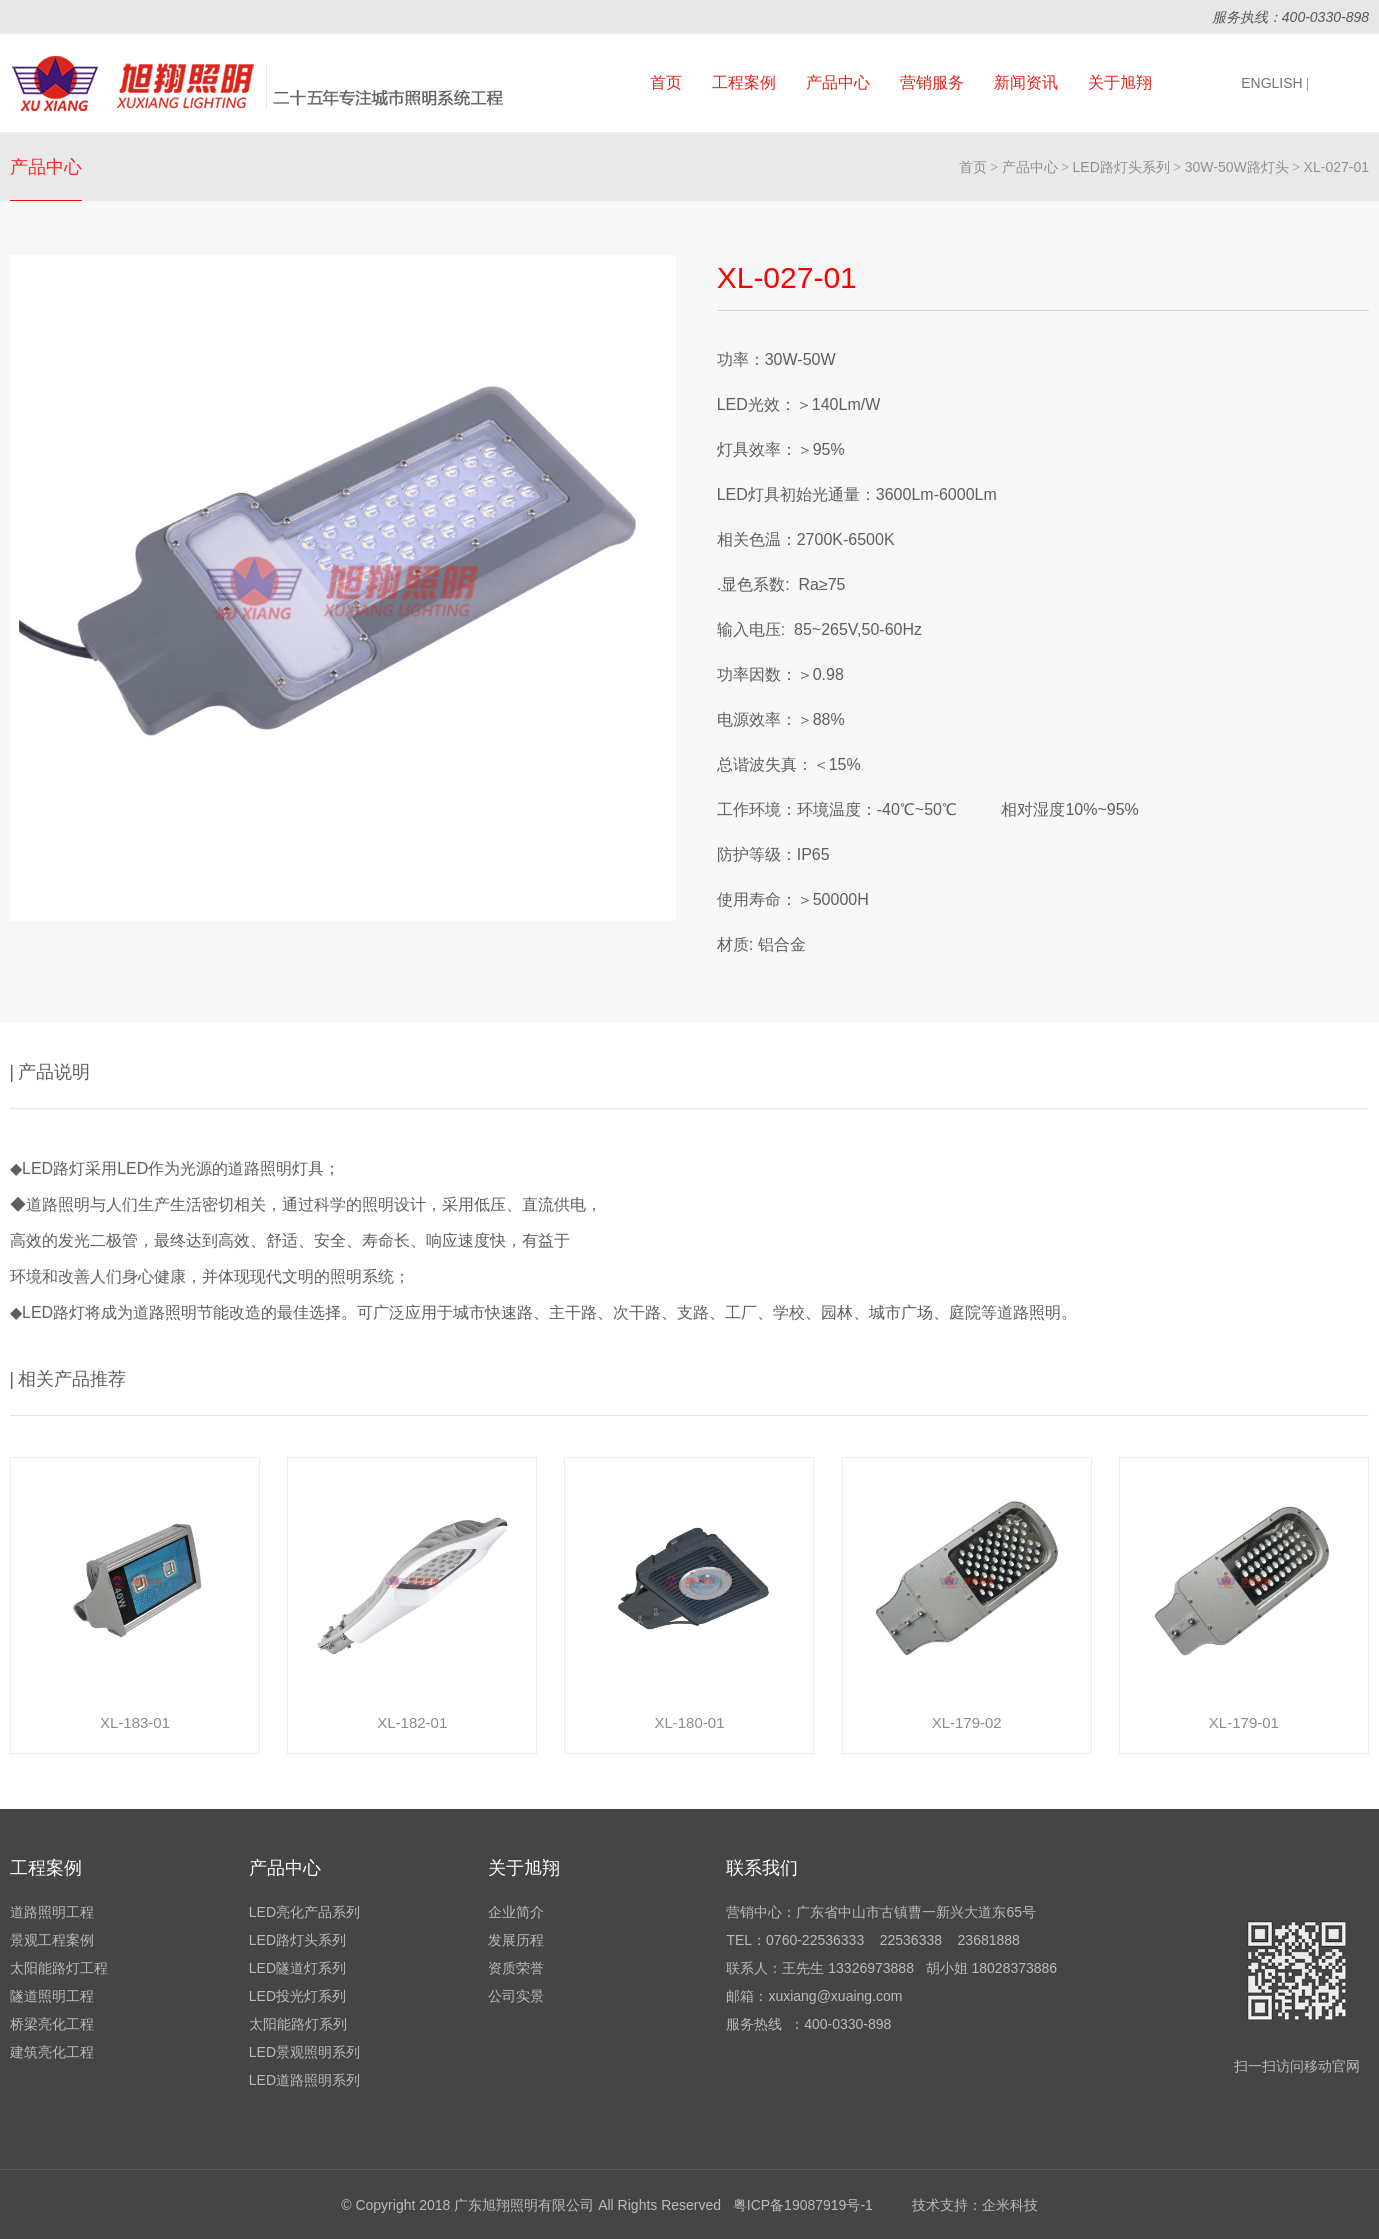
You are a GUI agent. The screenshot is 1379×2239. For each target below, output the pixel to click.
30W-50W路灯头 (1237, 167)
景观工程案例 (52, 1940)
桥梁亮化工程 (52, 2024)
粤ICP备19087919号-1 (803, 2205)
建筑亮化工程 (52, 2052)
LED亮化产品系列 (304, 1912)
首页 (666, 82)
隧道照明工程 (52, 1996)
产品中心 (838, 82)
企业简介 (516, 1912)
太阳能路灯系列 (298, 2024)
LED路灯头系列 (1121, 167)
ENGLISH (1275, 83)
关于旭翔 (1120, 82)
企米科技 (1010, 2205)
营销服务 (932, 82)
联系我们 (762, 1868)
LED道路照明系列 (304, 2080)
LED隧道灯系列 (297, 1968)
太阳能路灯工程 (59, 1968)
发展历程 (516, 1940)
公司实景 (516, 1996)
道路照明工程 (52, 1912)
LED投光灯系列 (297, 1996)
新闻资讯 (1026, 82)
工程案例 (744, 82)
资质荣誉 (516, 1968)
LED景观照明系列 (304, 2052)
